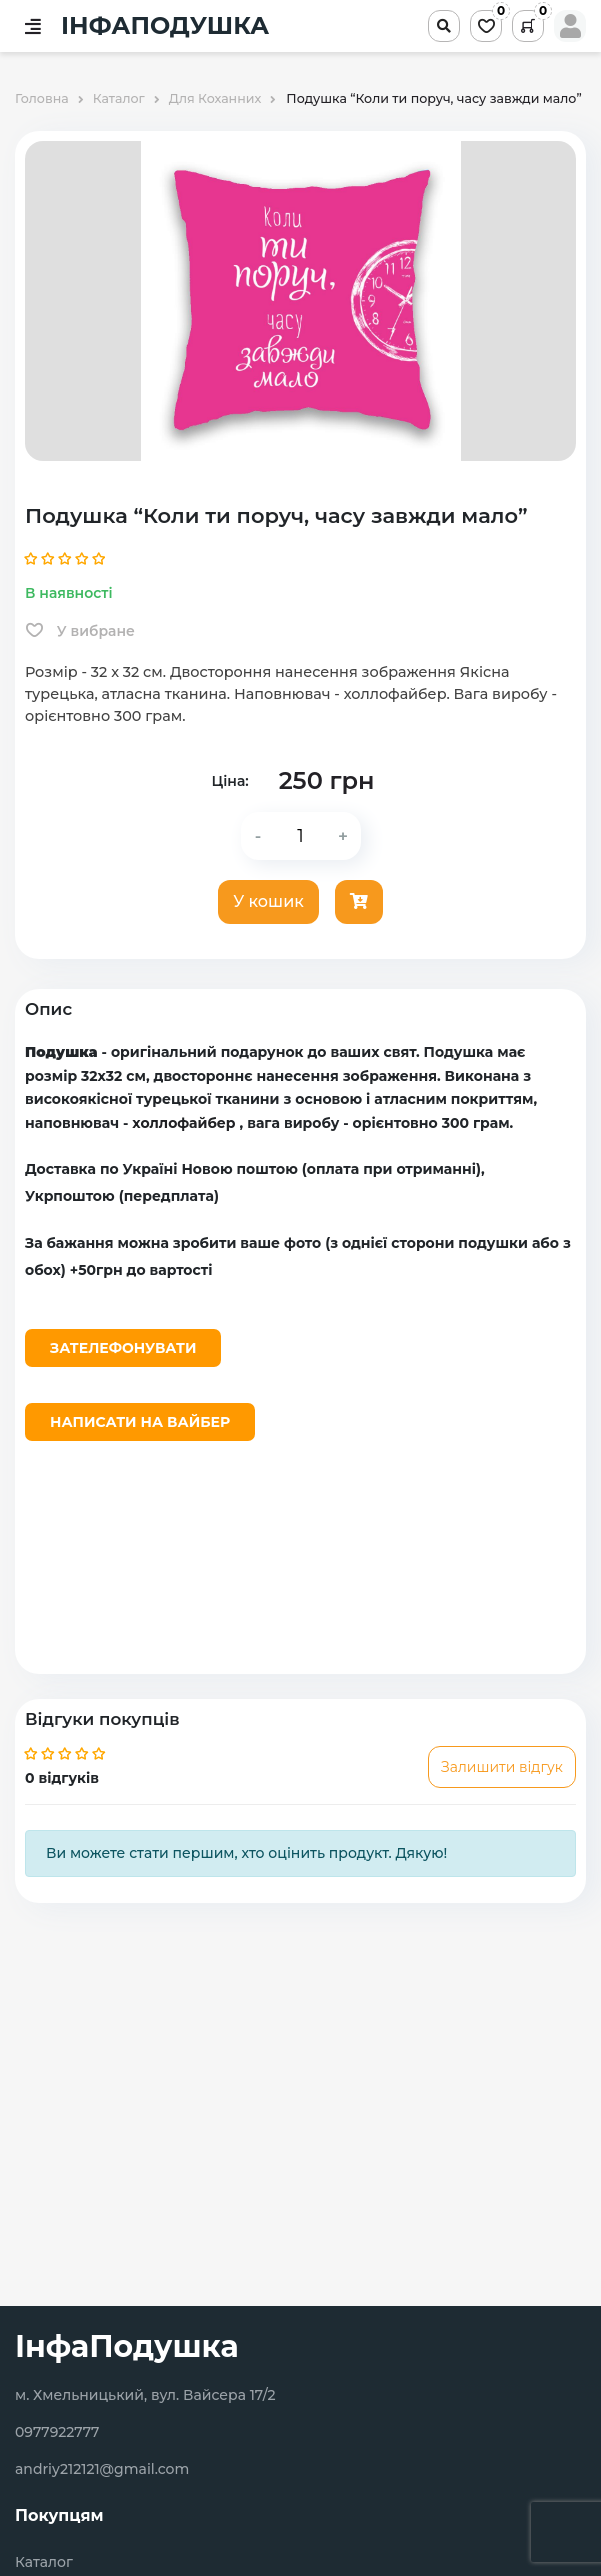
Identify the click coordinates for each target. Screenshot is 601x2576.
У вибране (80, 631)
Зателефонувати (123, 1348)
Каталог (44, 2562)
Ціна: (229, 781)
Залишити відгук (502, 1767)
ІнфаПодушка (127, 2346)
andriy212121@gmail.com (102, 2469)
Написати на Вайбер (140, 1422)
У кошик (268, 901)
